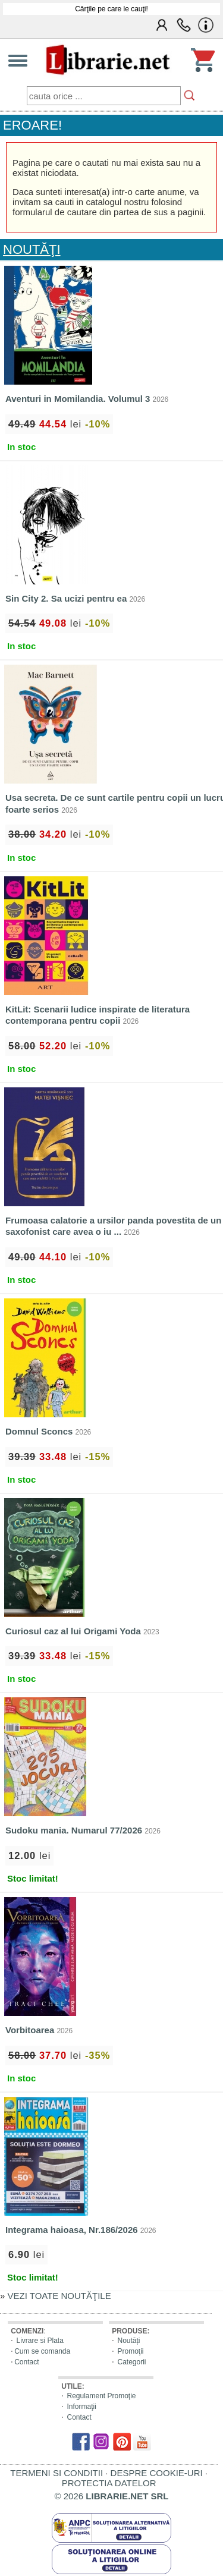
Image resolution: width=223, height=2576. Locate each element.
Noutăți (128, 2340)
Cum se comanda (42, 2351)
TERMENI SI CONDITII (56, 2473)
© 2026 (112, 2496)
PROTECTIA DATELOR (109, 2483)
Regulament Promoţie (101, 2396)
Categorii (131, 2362)
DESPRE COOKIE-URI (157, 2473)
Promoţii (130, 2351)
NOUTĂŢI (32, 249)
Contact (26, 2362)
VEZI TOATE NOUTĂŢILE (59, 2296)
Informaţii (81, 2406)
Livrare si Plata (39, 2340)
